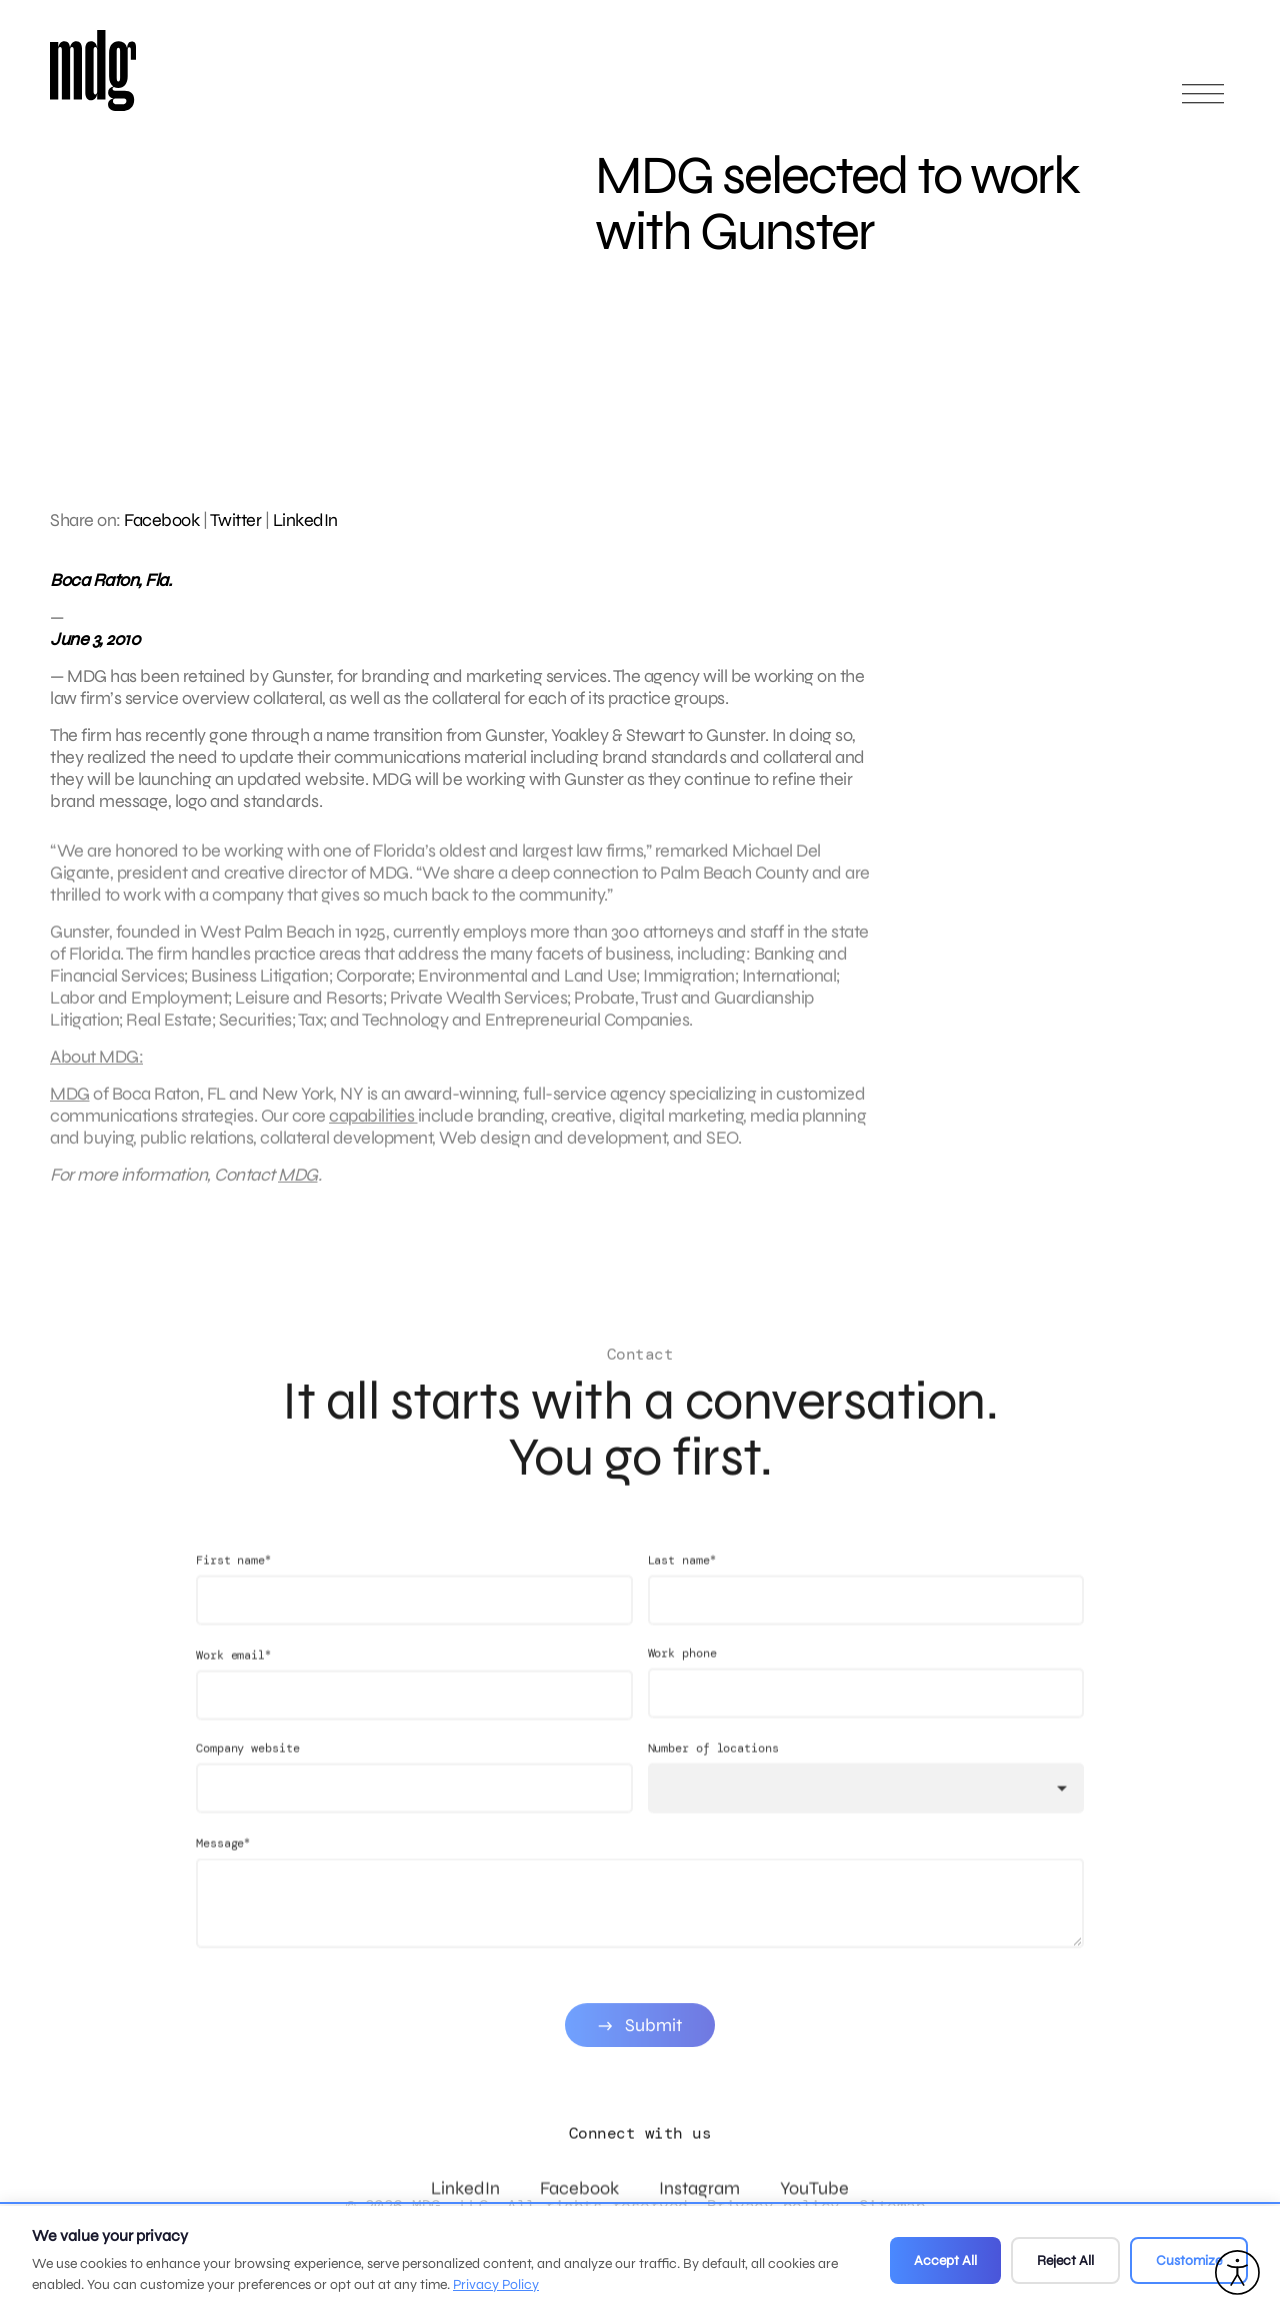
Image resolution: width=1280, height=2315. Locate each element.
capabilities (373, 1126)
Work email (233, 1674)
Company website (248, 1768)
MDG (70, 1104)
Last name (682, 1579)
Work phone (682, 1673)
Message (223, 1862)
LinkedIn (305, 520)
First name (233, 1579)
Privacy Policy (496, 2284)
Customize (1189, 2260)
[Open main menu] (1203, 102)
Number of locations (713, 1768)
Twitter (236, 520)
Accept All (945, 2260)
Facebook (161, 520)
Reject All (1065, 2260)
